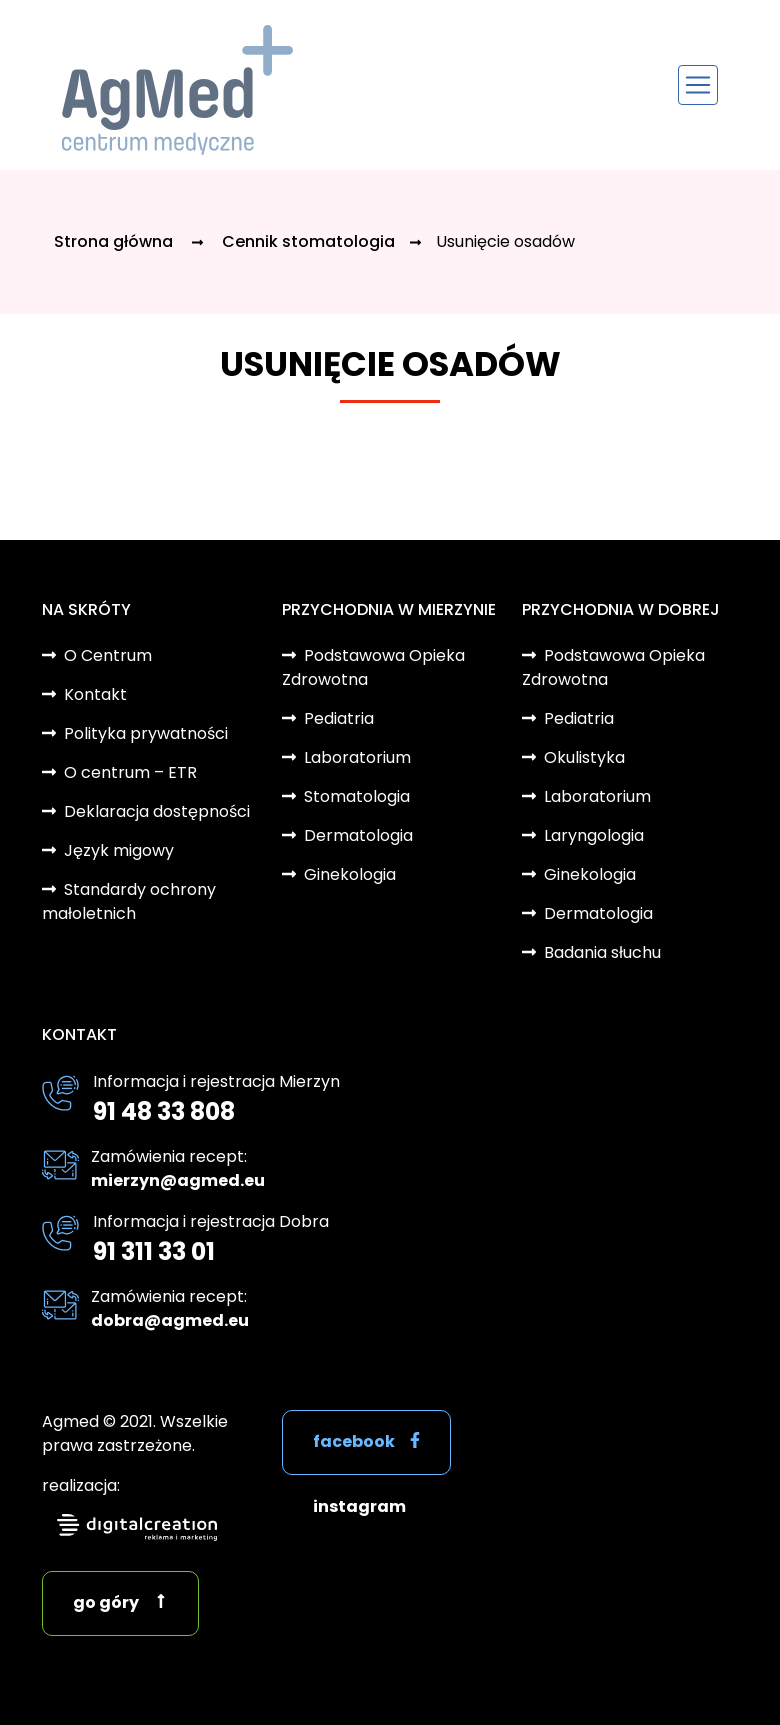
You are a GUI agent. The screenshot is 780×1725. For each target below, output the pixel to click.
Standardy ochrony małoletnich (129, 901)
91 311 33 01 (154, 1251)
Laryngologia (594, 835)
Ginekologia (350, 874)
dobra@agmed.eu (170, 1320)
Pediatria (339, 718)
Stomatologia (357, 796)
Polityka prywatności (146, 733)
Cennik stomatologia (308, 241)
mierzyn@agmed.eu (178, 1180)
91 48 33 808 (164, 1111)
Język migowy (119, 850)
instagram (359, 1506)
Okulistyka (584, 757)
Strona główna (115, 241)
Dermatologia (358, 835)
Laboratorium (357, 757)
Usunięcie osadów (505, 241)
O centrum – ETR (130, 772)
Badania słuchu (602, 952)
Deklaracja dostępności (157, 811)
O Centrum (108, 655)
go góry (106, 1602)
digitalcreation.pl (137, 1527)
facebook (354, 1441)
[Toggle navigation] (698, 85)
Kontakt (95, 694)
